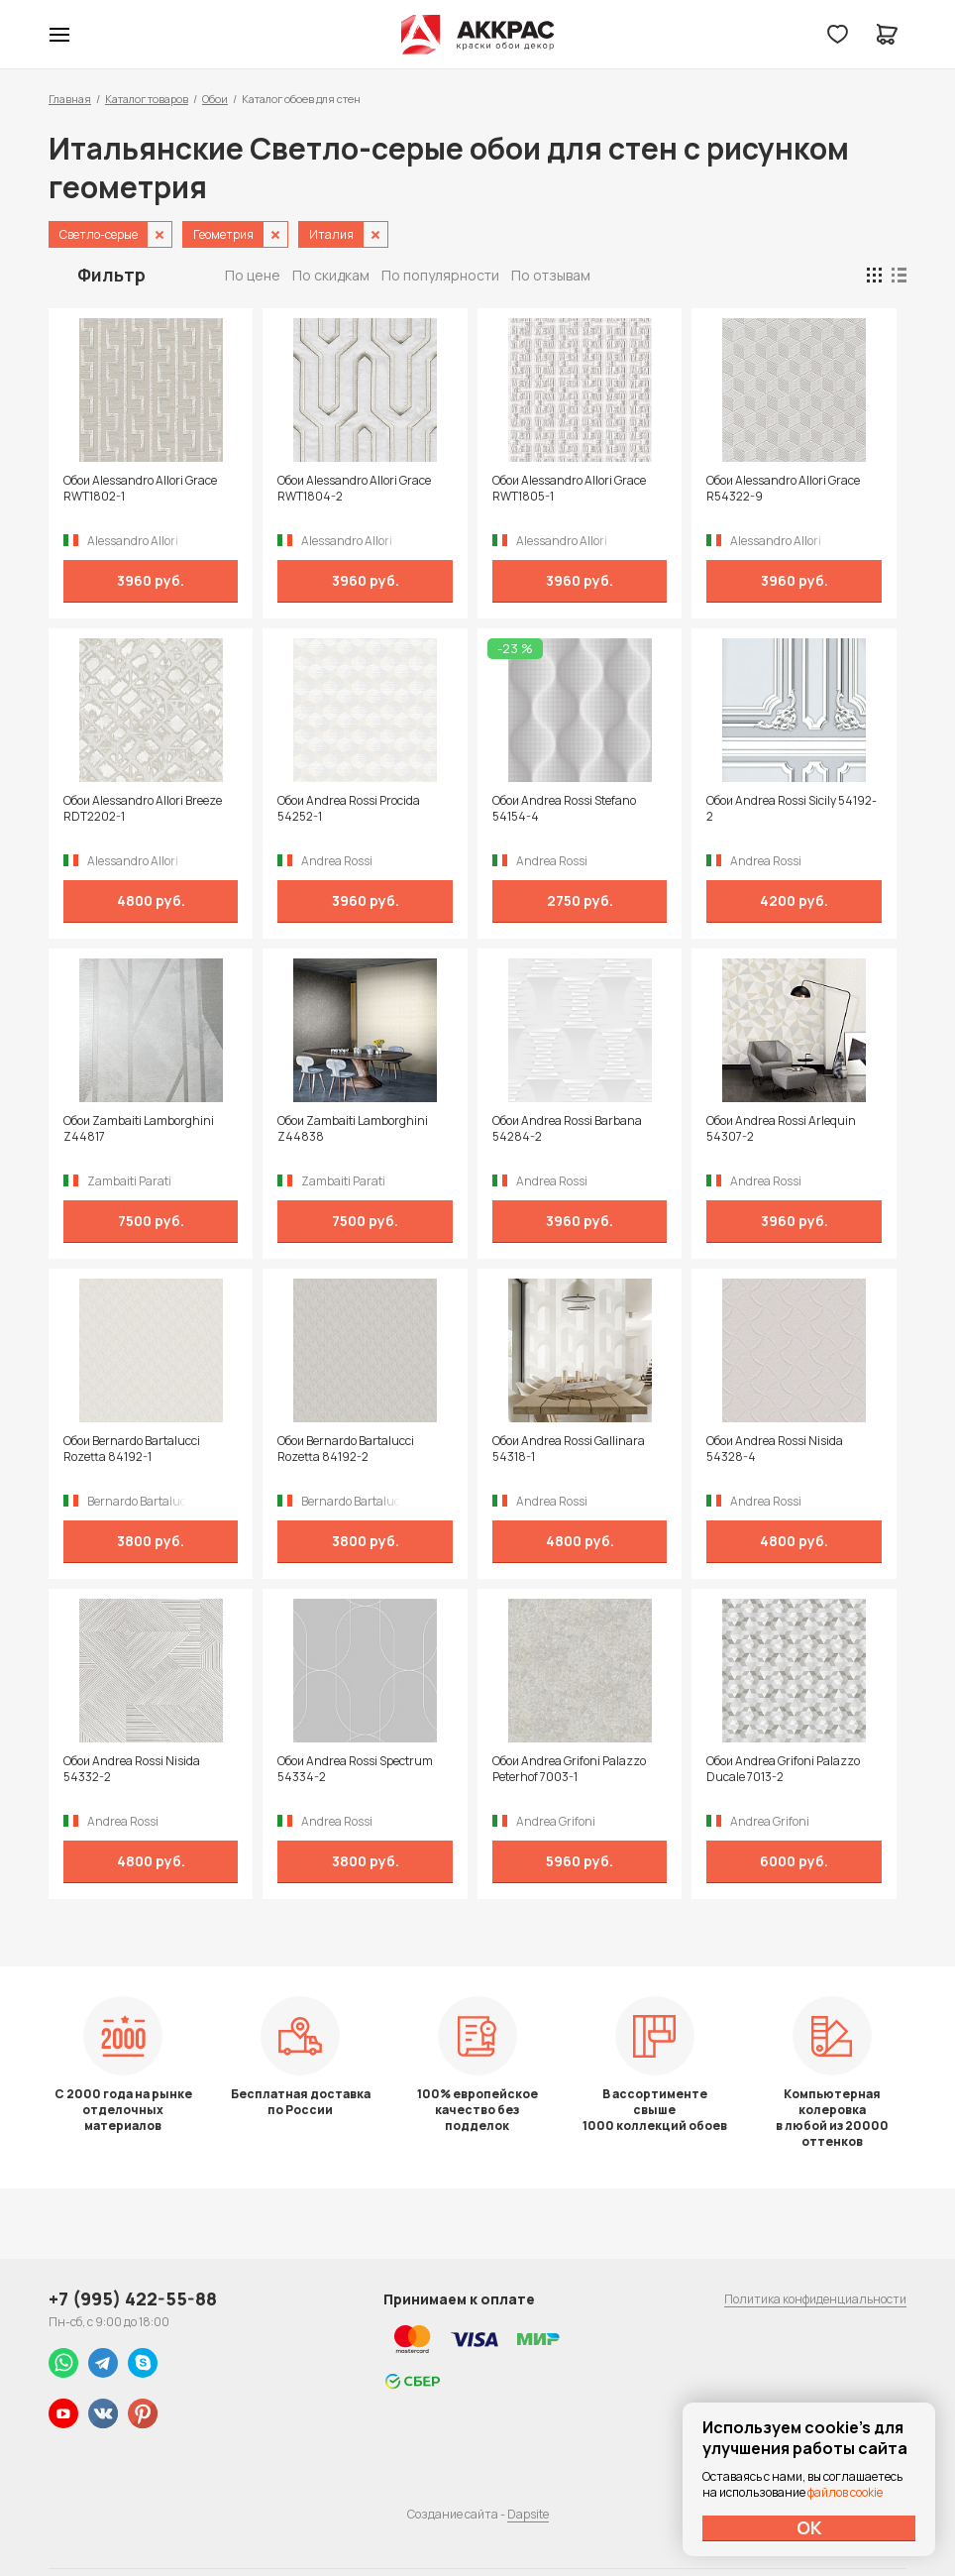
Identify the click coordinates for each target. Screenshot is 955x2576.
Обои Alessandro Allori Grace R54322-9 (783, 488)
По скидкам (331, 275)
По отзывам (550, 275)
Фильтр (111, 274)
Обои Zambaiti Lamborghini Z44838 (352, 1129)
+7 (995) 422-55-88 (133, 2298)
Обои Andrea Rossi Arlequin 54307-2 (781, 1129)
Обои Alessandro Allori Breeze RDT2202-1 (142, 809)
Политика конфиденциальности (815, 2299)
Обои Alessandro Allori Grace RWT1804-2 (354, 488)
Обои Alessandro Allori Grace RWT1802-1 (140, 488)
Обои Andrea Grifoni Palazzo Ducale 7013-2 (783, 1769)
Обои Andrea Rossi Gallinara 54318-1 (568, 1449)
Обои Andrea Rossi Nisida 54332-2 (131, 1769)
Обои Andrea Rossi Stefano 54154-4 (564, 809)
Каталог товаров (146, 98)
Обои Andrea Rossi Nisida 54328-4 (774, 1449)
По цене (252, 275)
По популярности (440, 275)
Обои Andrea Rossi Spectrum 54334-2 (355, 1769)
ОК (809, 2527)
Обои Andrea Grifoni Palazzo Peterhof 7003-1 (569, 1769)
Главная (70, 98)
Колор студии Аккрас (478, 35)
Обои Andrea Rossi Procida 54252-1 (348, 809)
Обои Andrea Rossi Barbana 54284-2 (567, 1129)
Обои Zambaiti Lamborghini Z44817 (138, 1129)
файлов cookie (845, 2492)
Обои (215, 98)
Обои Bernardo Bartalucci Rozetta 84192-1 (131, 1449)
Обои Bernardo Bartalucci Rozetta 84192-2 (345, 1449)
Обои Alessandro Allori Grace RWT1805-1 (569, 488)
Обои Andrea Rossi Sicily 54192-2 (791, 809)
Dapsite (528, 2514)
